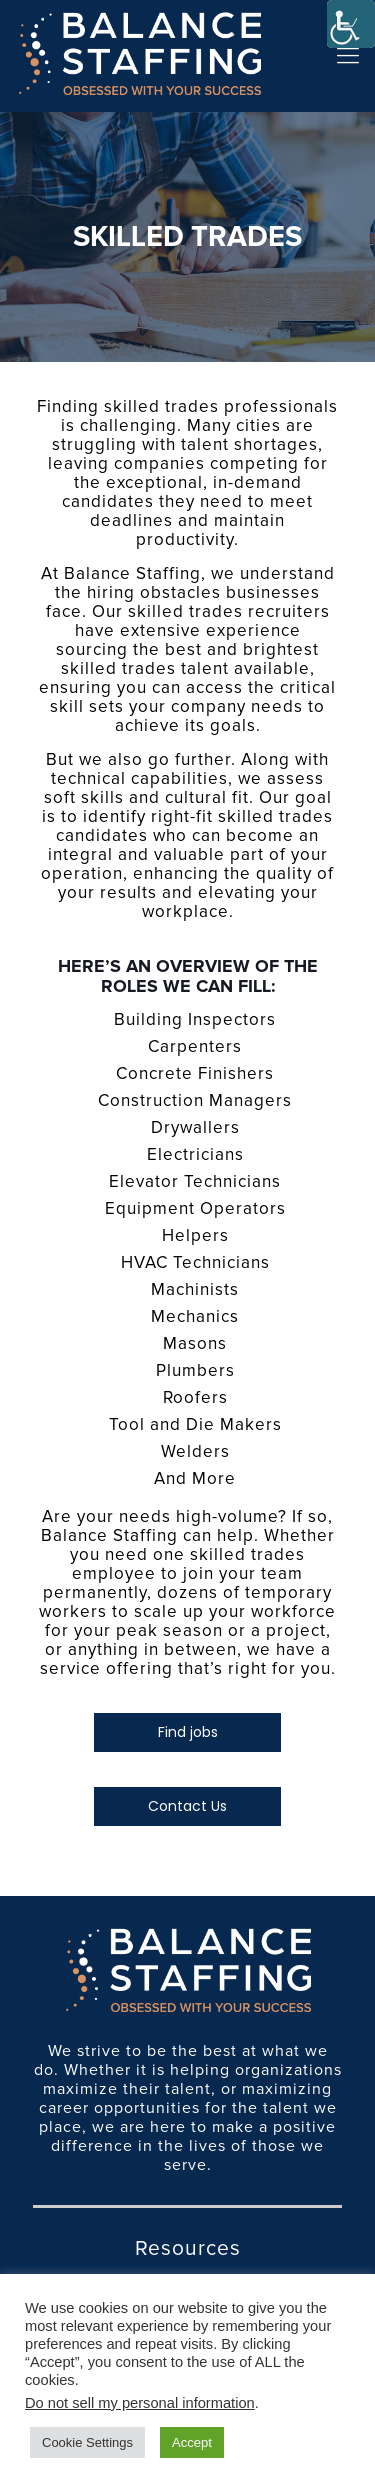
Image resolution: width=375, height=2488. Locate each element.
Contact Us (187, 1806)
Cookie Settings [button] (87, 2442)
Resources (188, 2248)
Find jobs (188, 1732)
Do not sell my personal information (140, 2403)
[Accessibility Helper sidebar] (351, 24)
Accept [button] (192, 2442)
